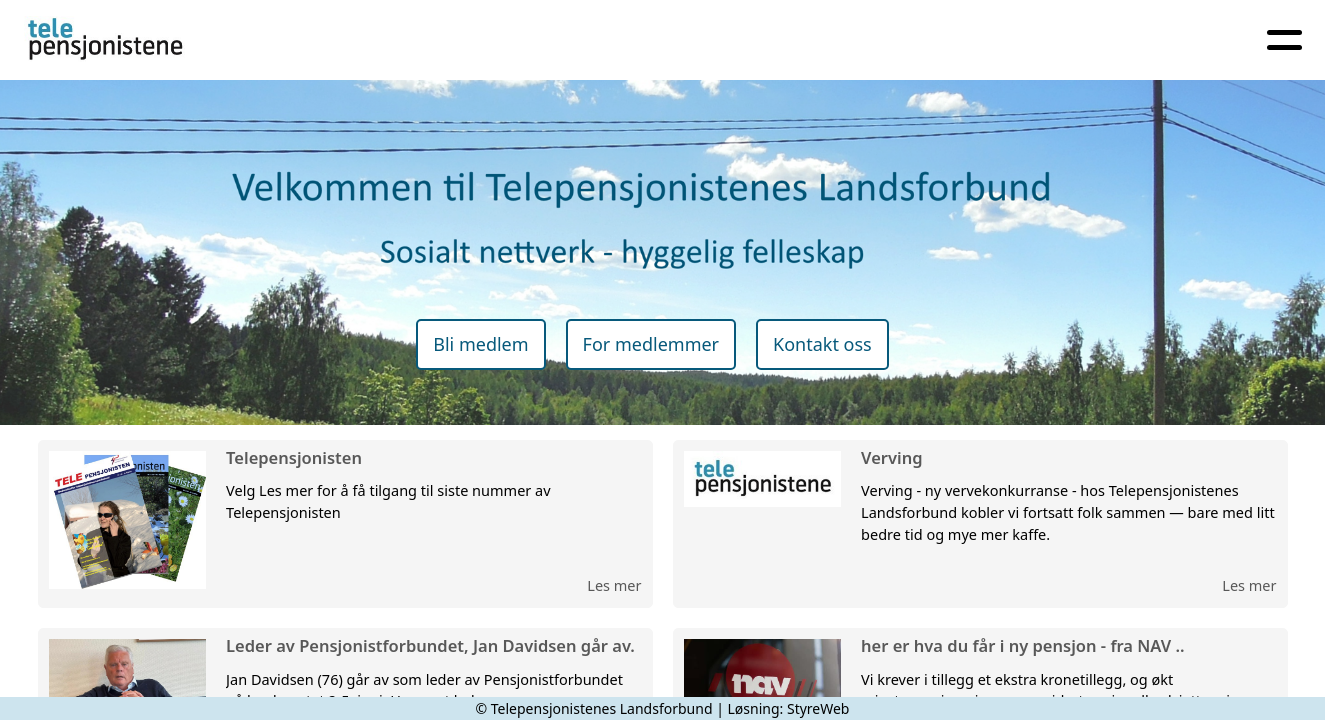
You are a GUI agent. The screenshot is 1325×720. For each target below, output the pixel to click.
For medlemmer (651, 344)
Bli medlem (480, 344)
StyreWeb (818, 708)
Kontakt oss (822, 344)
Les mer (614, 585)
